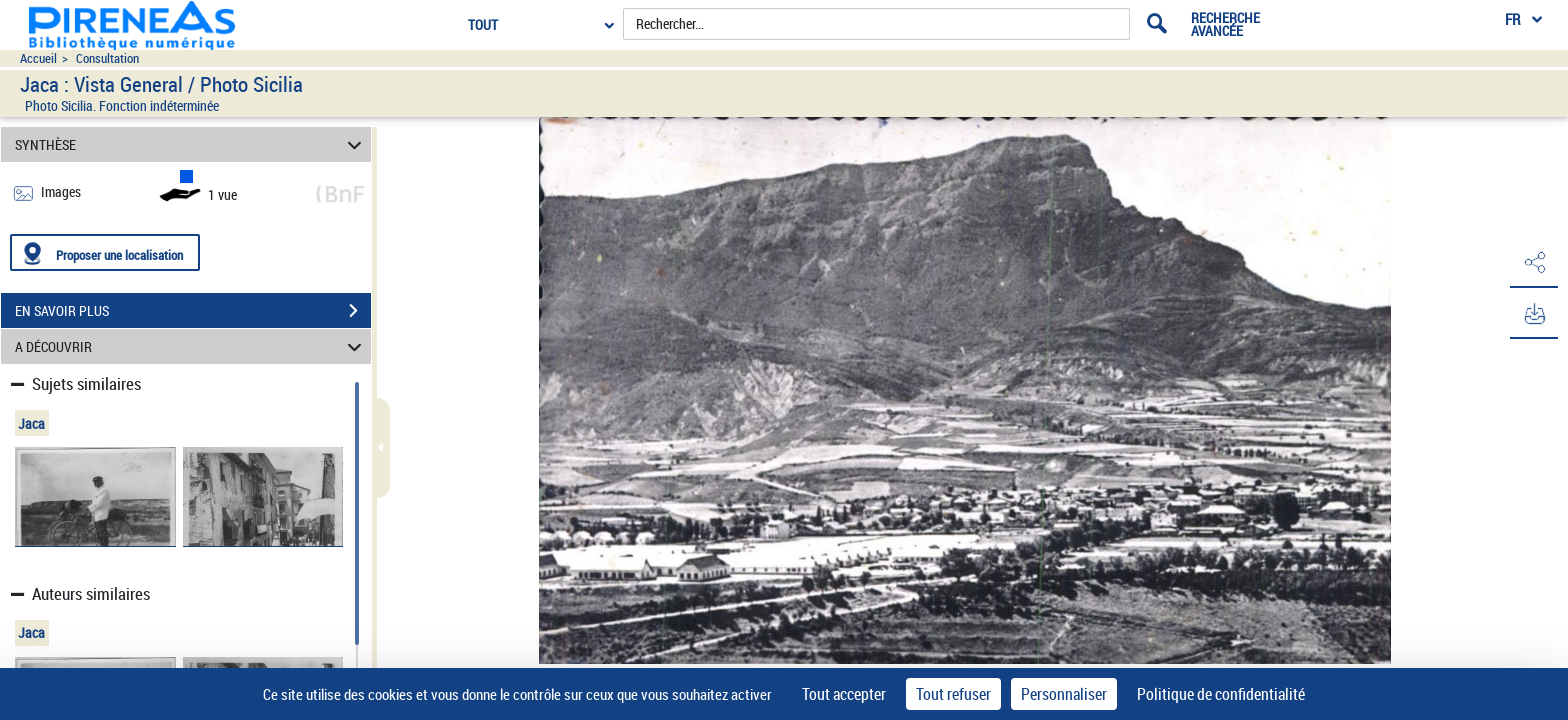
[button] (1533, 263)
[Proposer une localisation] (105, 252)
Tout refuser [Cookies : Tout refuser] (953, 694)
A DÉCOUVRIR (191, 346)
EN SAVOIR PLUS (193, 311)
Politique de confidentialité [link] (1221, 694)
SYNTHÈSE (191, 144)
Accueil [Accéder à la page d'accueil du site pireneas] (38, 58)
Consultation (107, 58)
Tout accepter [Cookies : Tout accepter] (844, 694)
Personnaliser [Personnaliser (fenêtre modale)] (1064, 694)
